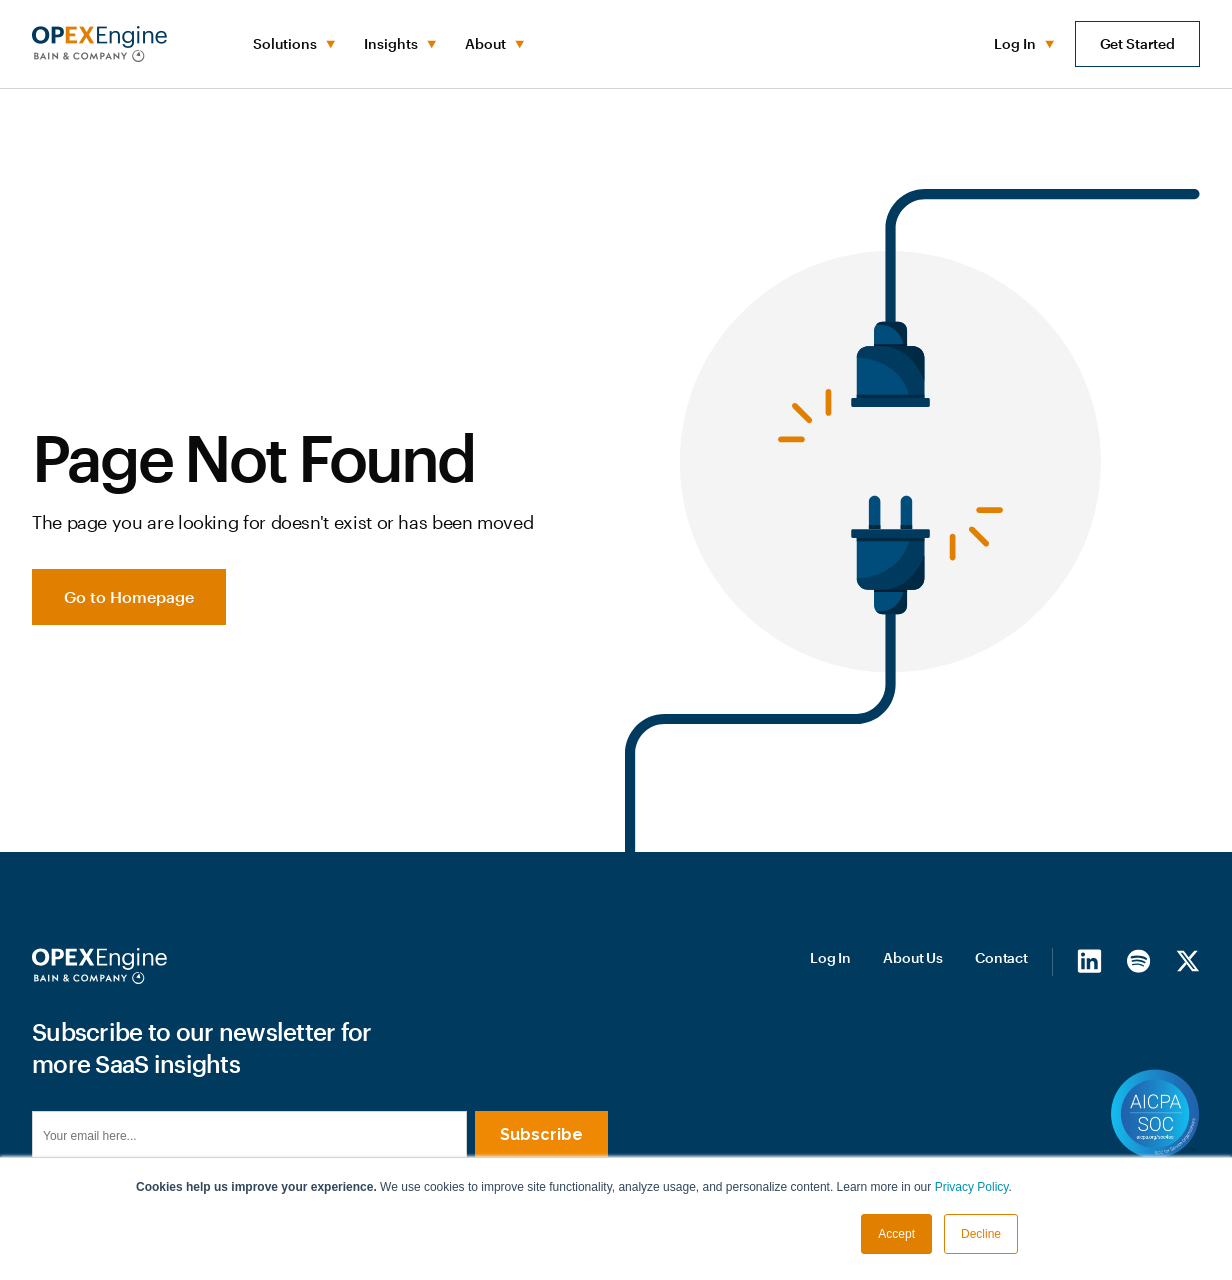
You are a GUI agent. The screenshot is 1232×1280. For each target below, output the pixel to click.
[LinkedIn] (1089, 961)
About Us (913, 957)
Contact (1001, 957)
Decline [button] (981, 1234)
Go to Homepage (129, 596)
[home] (99, 44)
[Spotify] (1138, 961)
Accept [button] (896, 1234)
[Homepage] (99, 966)
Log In (830, 957)
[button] (292, 44)
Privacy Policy (972, 1187)
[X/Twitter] (1187, 961)
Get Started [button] (1137, 43)
